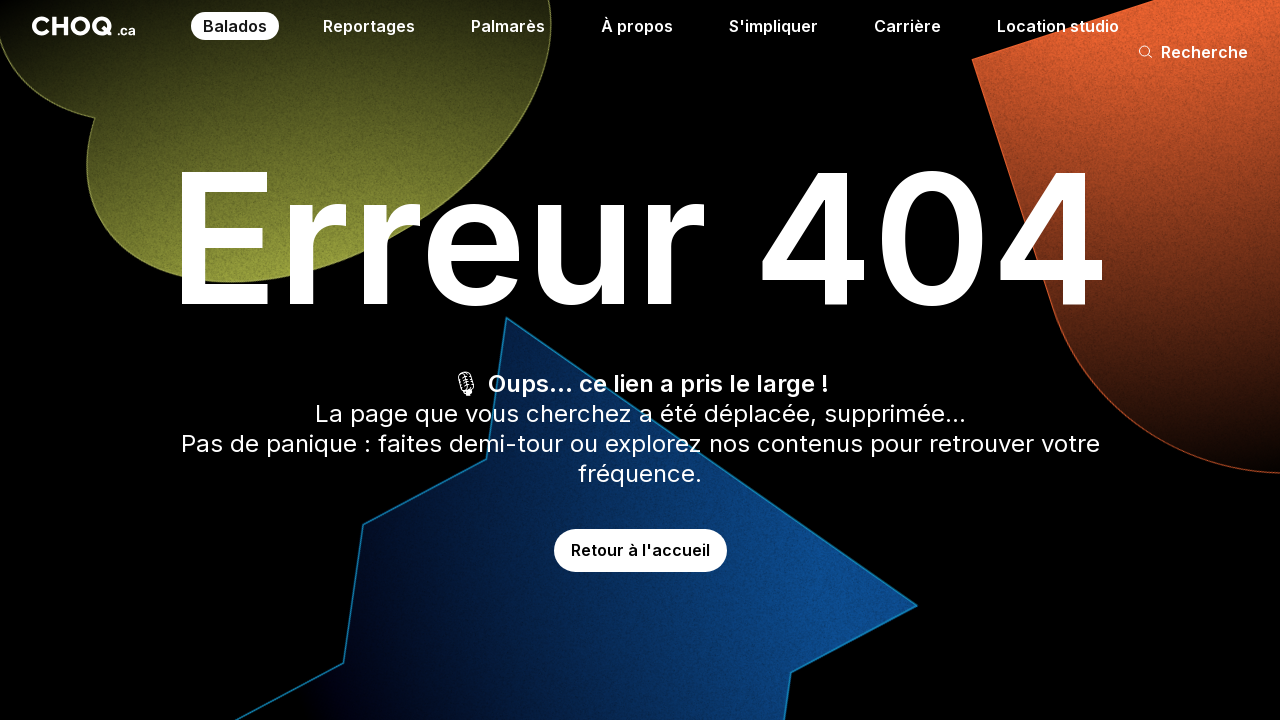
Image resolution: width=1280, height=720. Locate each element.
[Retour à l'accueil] (83, 26)
